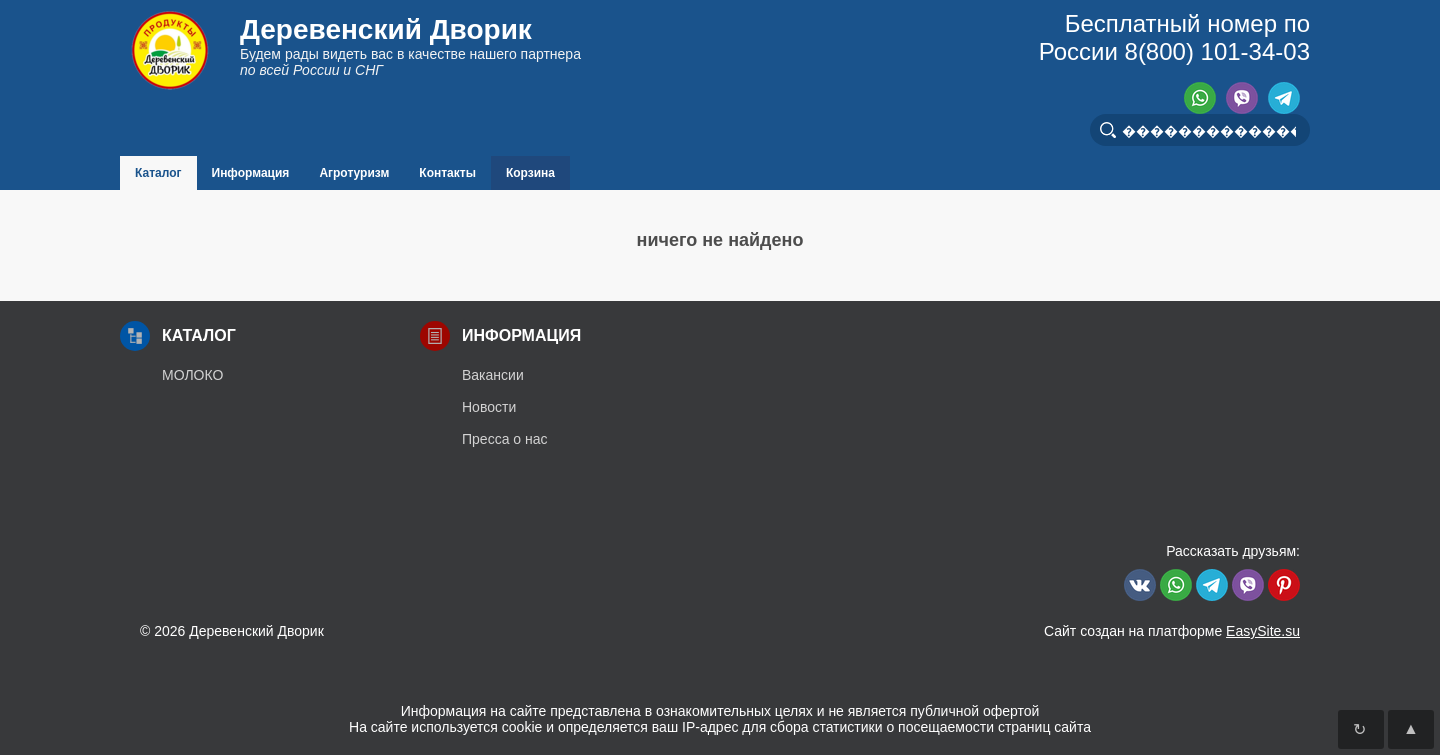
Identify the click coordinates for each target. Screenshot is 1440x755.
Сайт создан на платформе (1172, 631)
